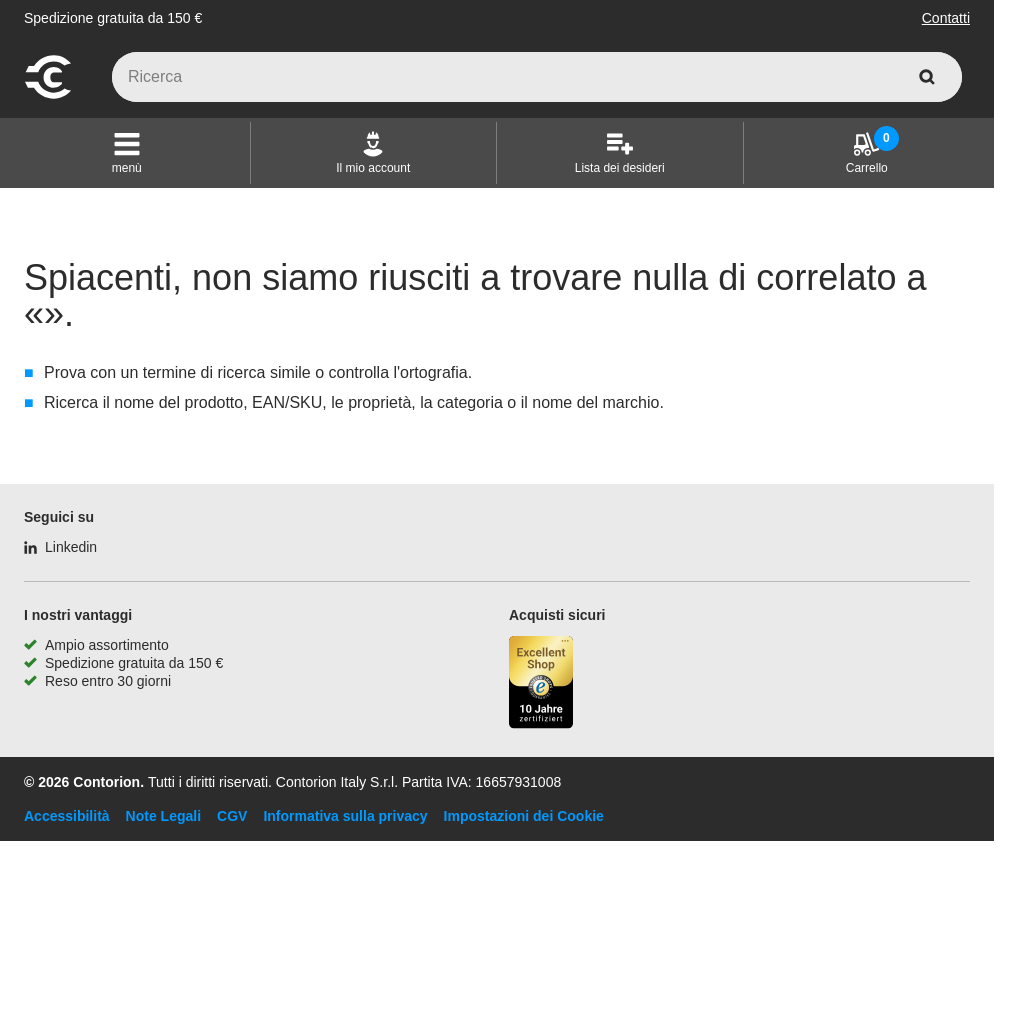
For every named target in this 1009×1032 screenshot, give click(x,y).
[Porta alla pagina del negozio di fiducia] (541, 684)
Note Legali (163, 816)
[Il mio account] (373, 153)
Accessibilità (67, 816)
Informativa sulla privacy (345, 816)
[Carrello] (867, 153)
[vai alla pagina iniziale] (48, 96)
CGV (232, 816)
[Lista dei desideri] (620, 153)
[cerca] (927, 77)
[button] (127, 153)
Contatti (946, 18)
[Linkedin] (60, 547)
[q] (537, 77)
